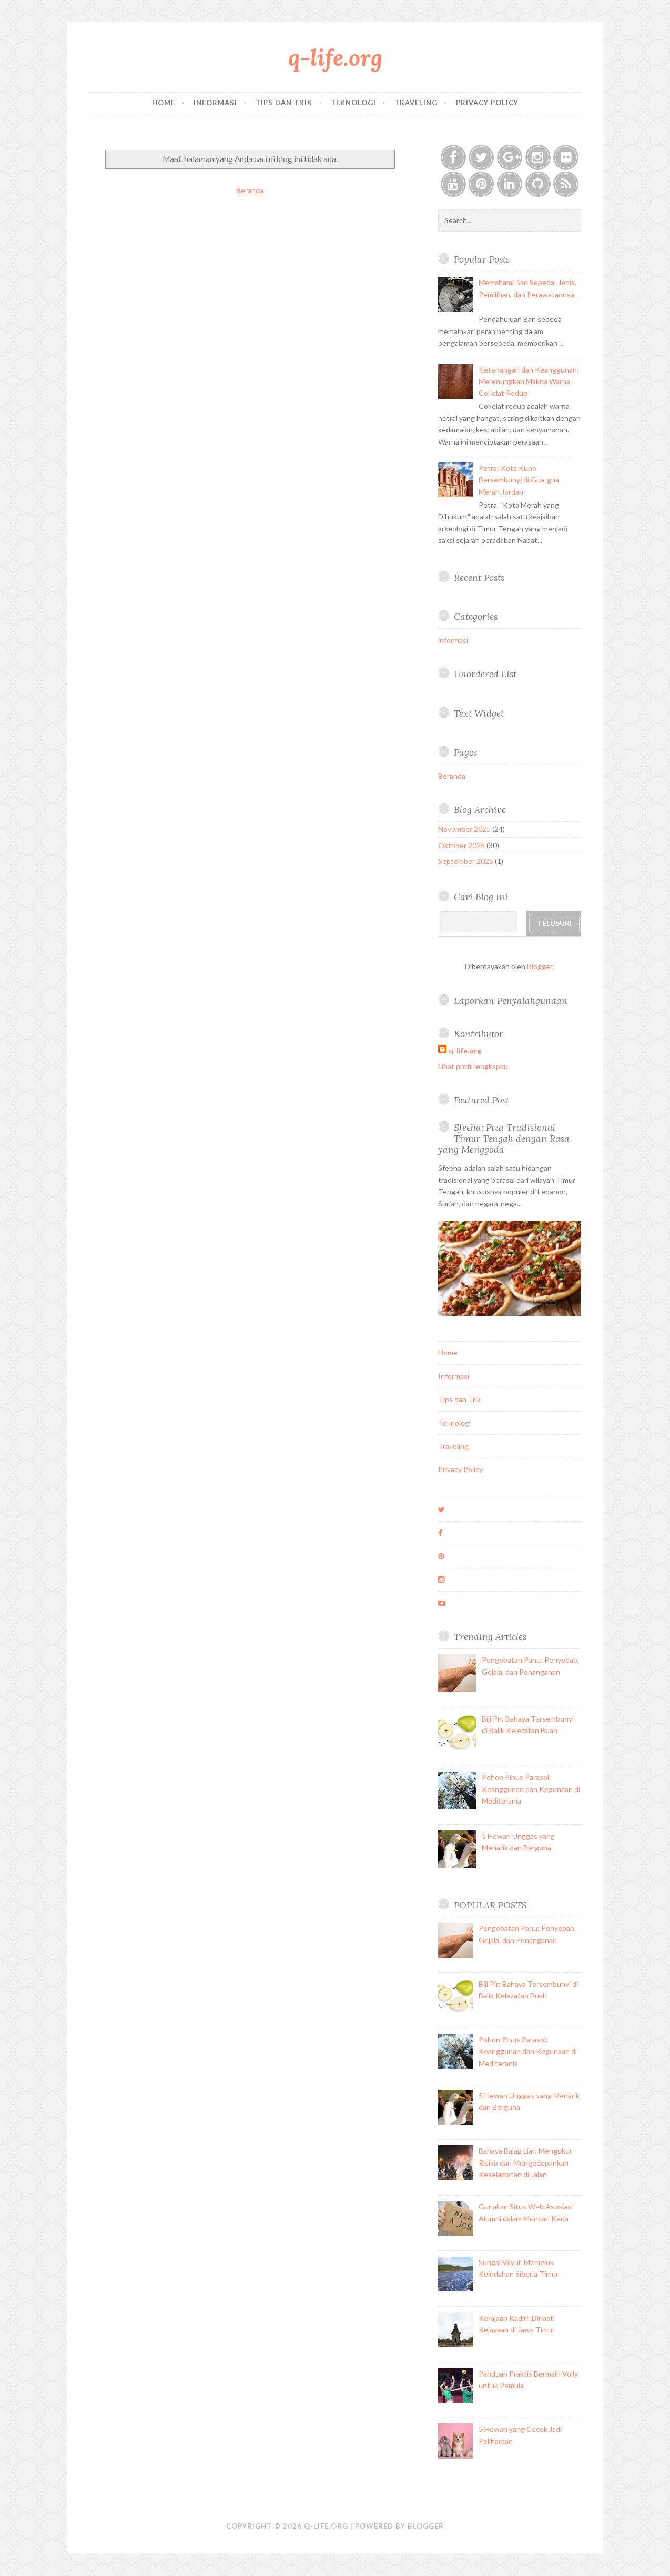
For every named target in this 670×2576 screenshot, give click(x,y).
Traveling (416, 102)
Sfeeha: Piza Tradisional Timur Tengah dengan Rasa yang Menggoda (504, 1138)
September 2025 (465, 861)
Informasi (215, 102)
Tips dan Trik (284, 102)
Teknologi (353, 102)
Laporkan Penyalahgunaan (510, 1000)
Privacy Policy (487, 102)
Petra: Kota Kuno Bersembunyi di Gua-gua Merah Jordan (519, 480)
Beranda (249, 190)
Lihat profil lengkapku (473, 1066)
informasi (453, 640)
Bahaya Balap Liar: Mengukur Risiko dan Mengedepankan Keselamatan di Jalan (525, 2162)
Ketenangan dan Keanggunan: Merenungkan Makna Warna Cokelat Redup (529, 381)
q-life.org (335, 57)
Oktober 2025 (461, 845)
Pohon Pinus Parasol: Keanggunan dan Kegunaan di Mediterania (531, 1789)
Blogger (539, 966)
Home (163, 102)
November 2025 (464, 828)
